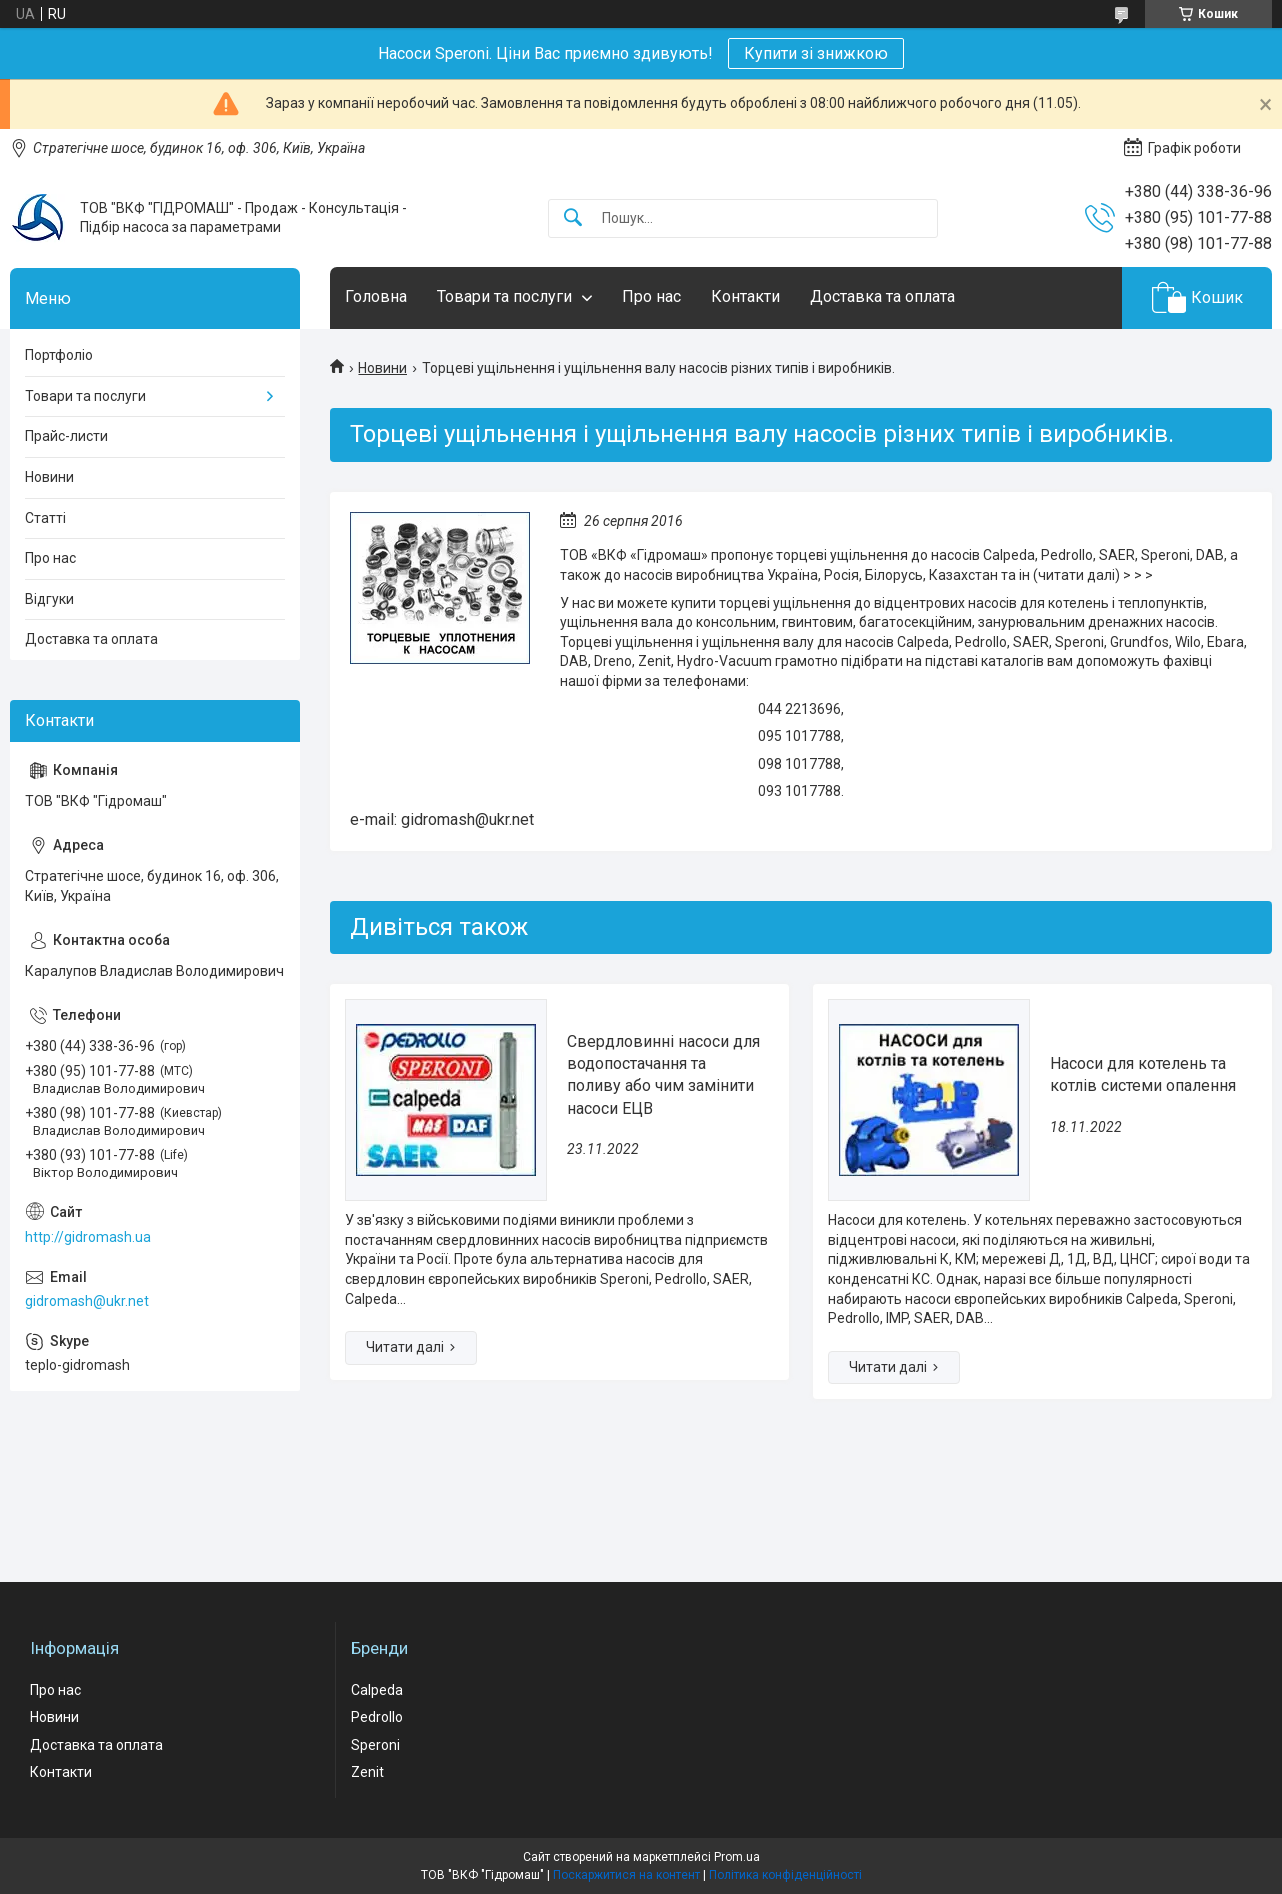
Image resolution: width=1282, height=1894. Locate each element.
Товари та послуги (504, 296)
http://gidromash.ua (88, 1237)
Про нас (651, 296)
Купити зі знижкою (816, 53)
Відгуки (49, 599)
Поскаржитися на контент (626, 1875)
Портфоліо (59, 355)
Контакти (745, 296)
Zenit (367, 1772)
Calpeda (377, 1690)
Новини (382, 368)
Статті (45, 518)
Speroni (375, 1745)
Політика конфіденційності (785, 1875)
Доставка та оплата (882, 296)
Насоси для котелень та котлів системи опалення (1143, 1074)
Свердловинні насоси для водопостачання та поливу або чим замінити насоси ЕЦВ (663, 1075)
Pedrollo (377, 1717)
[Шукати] (573, 218)
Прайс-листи (66, 436)
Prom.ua (737, 1857)
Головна (376, 296)
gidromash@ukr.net (87, 1301)
